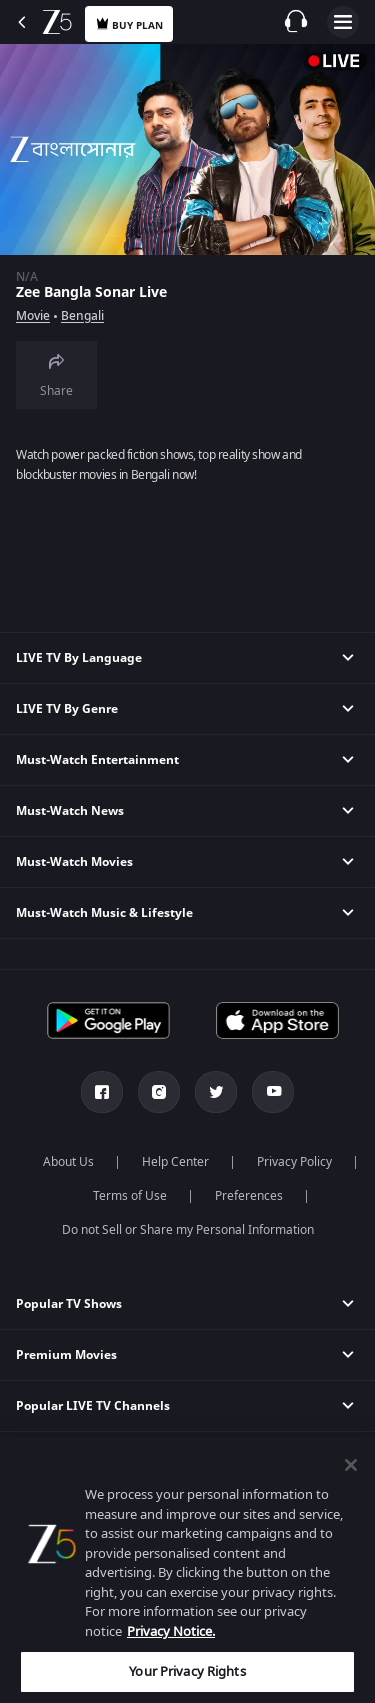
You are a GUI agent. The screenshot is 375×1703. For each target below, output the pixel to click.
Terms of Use (130, 1196)
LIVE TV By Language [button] (79, 658)
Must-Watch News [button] (70, 811)
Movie (33, 316)
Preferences (249, 1196)
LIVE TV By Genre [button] (67, 709)
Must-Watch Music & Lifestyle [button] (104, 913)
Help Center (175, 1162)
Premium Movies (66, 1355)
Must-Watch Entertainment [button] (97, 760)
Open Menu (343, 22)
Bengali (82, 316)
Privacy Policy (294, 1162)
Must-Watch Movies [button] (74, 862)
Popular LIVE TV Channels (93, 1406)
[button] (187, 1304)
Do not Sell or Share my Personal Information (188, 1230)
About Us (68, 1162)
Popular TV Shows (69, 1304)
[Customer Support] (296, 21)
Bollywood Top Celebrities (93, 1508)
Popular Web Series (74, 1457)
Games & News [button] (60, 1559)
